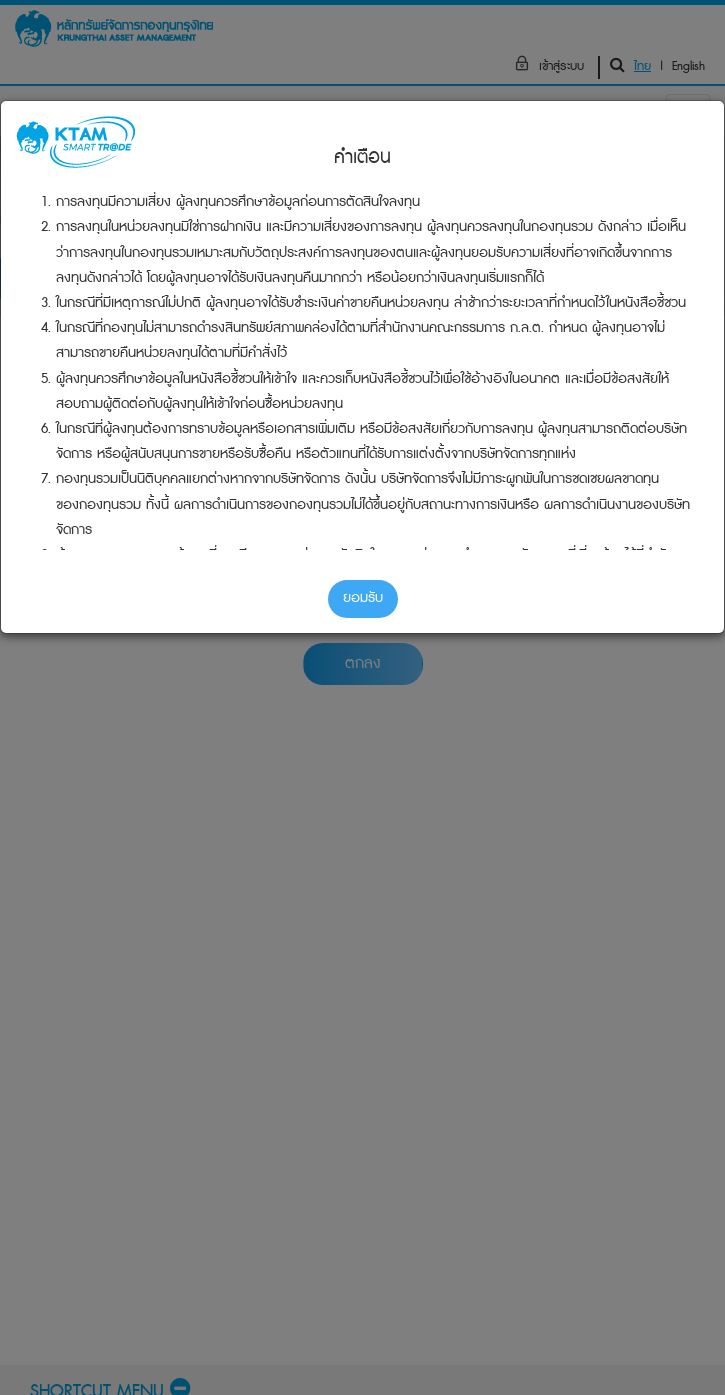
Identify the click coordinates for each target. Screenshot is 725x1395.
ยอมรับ (363, 598)
